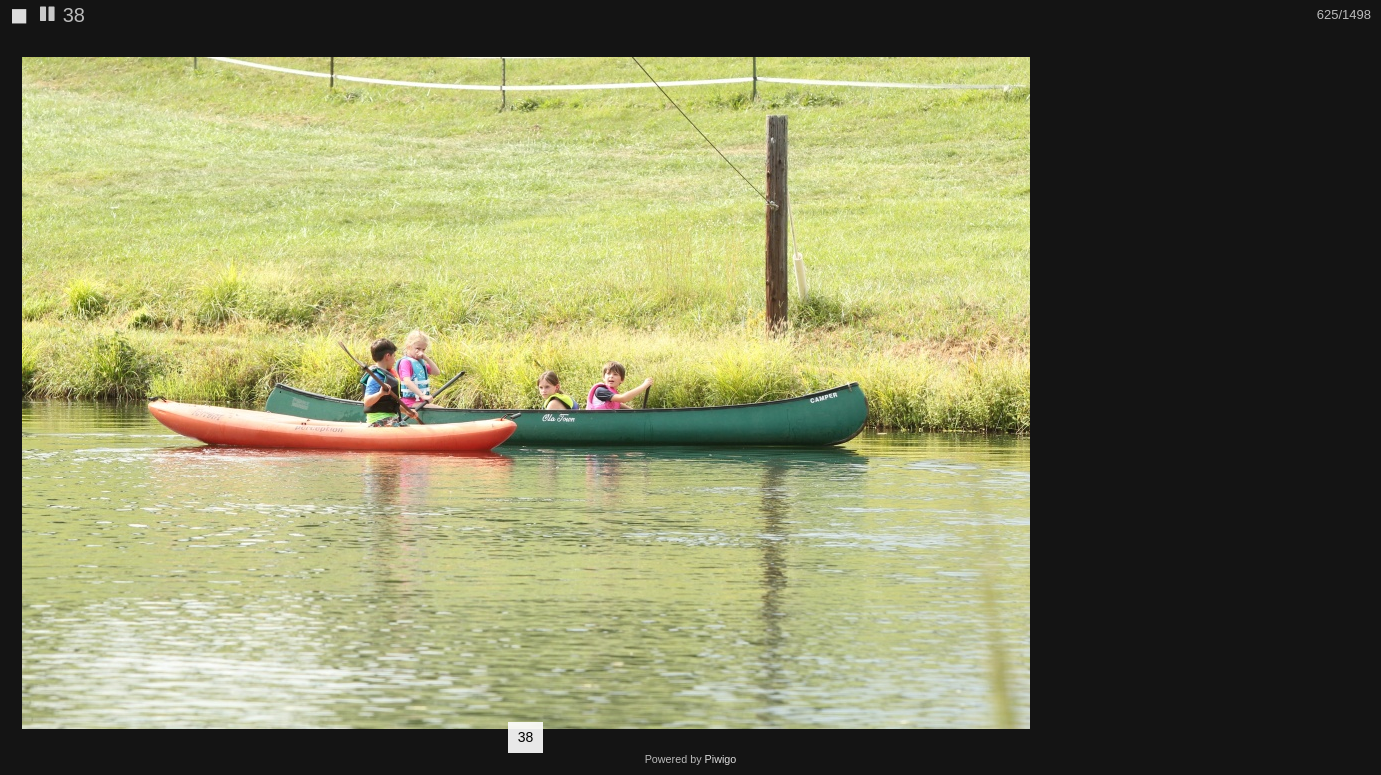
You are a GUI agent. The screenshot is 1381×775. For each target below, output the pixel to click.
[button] (1033, 51)
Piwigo (721, 759)
